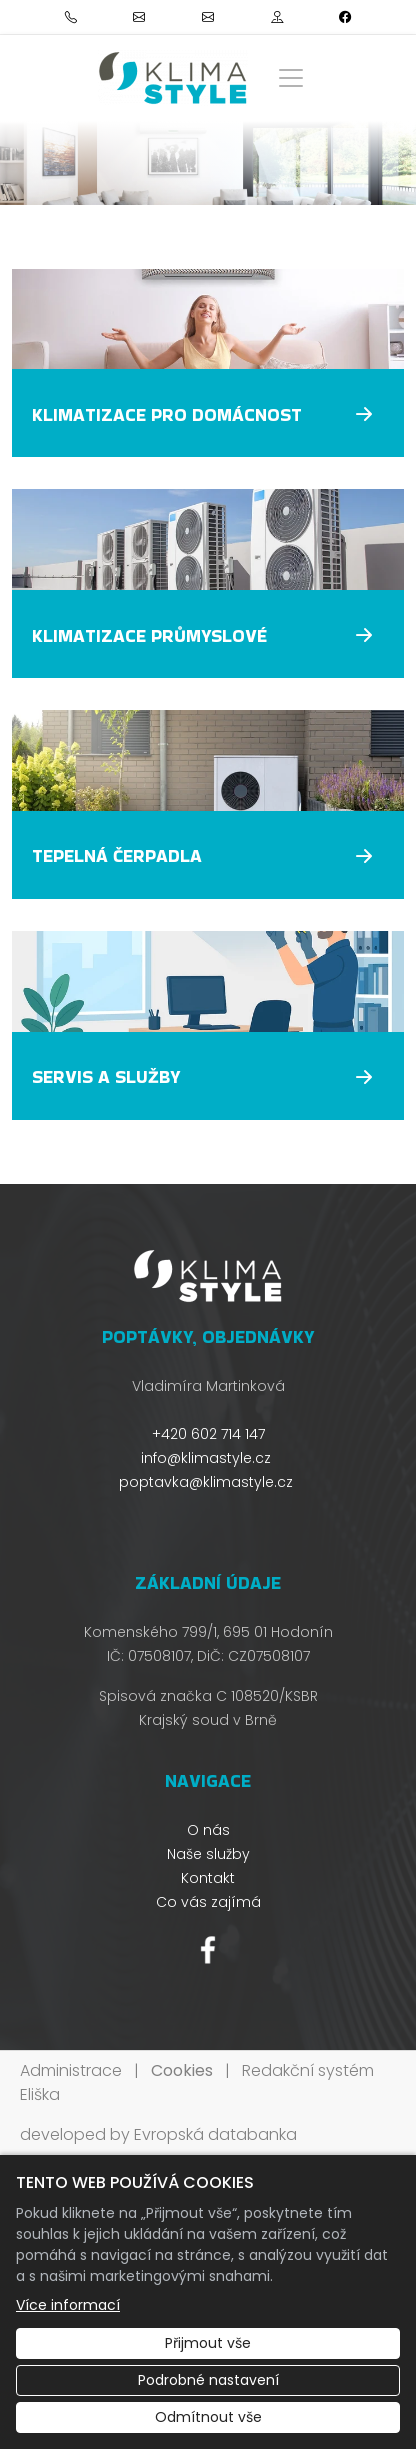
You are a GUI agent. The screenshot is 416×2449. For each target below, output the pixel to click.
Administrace (71, 2070)
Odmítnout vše (208, 2417)
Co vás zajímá (208, 1902)
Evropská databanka (215, 2134)
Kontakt (208, 1878)
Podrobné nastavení (208, 2380)
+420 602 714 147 (208, 1434)
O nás (208, 1830)
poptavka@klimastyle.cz (206, 1482)
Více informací (68, 2305)
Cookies (182, 2070)
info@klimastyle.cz (206, 1458)
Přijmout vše (208, 2343)
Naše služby (208, 1854)
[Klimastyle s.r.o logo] (173, 78)
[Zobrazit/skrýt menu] (291, 78)
